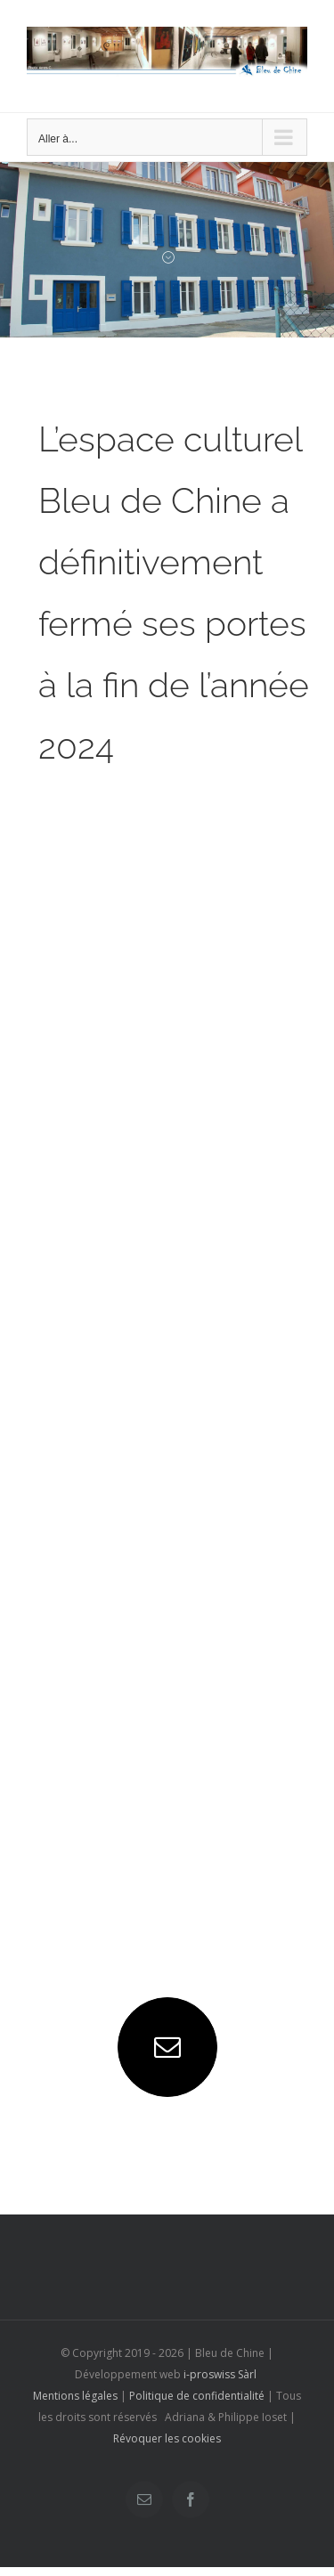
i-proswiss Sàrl (220, 2374)
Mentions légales (75, 2395)
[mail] (167, 2047)
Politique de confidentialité (197, 2395)
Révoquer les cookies (167, 2438)
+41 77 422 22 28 (115, 1911)
